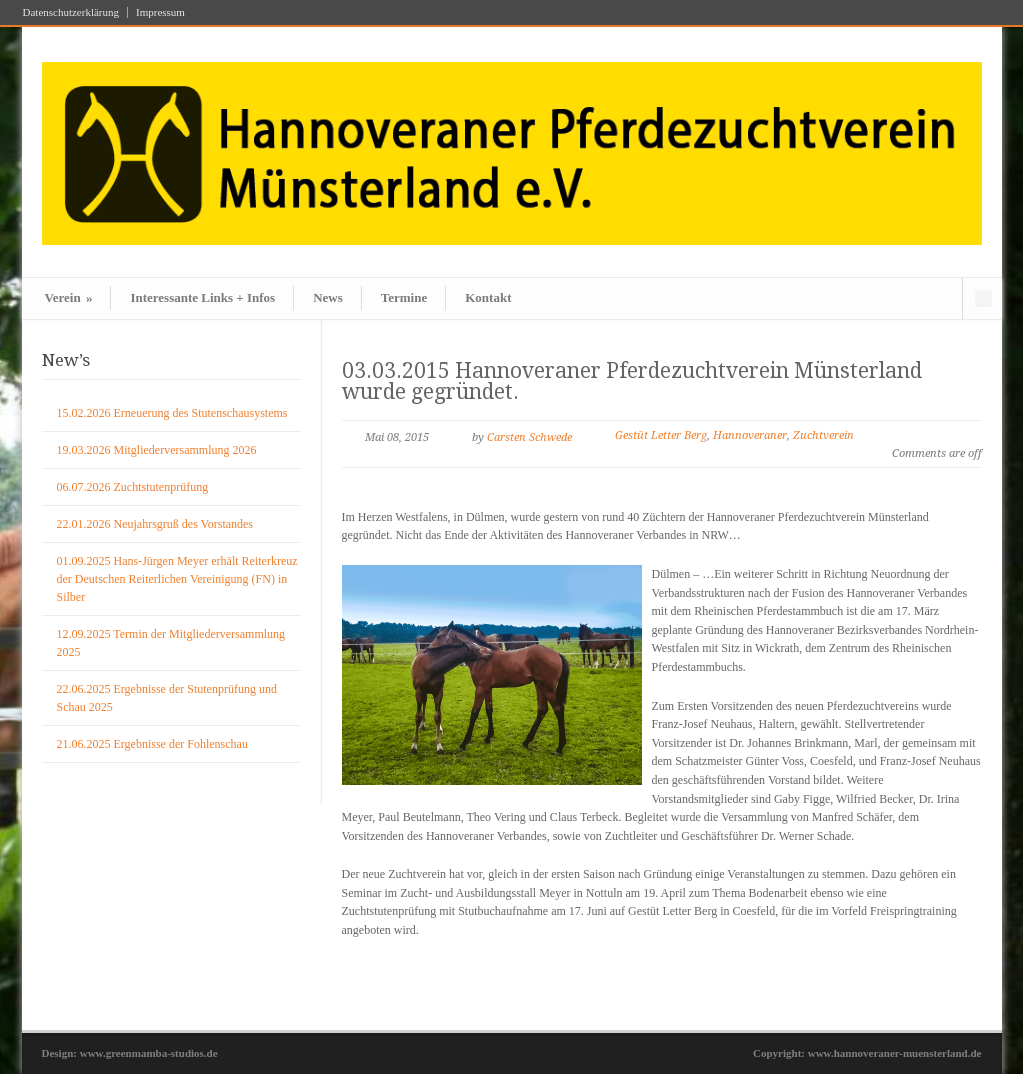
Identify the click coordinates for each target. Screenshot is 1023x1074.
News (328, 297)
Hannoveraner (750, 435)
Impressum (160, 12)
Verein (69, 297)
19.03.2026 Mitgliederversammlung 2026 (157, 450)
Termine (404, 297)
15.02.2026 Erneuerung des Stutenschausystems (172, 413)
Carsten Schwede (529, 437)
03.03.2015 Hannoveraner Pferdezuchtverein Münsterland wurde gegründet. (632, 381)
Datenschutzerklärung (71, 12)
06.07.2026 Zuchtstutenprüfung (133, 487)
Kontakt (488, 297)
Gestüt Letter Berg (661, 435)
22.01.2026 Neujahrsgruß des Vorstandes (155, 524)
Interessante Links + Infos (202, 297)
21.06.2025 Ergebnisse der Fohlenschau (152, 744)
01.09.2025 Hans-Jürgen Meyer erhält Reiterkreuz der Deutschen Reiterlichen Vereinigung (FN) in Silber (177, 579)
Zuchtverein (823, 435)
